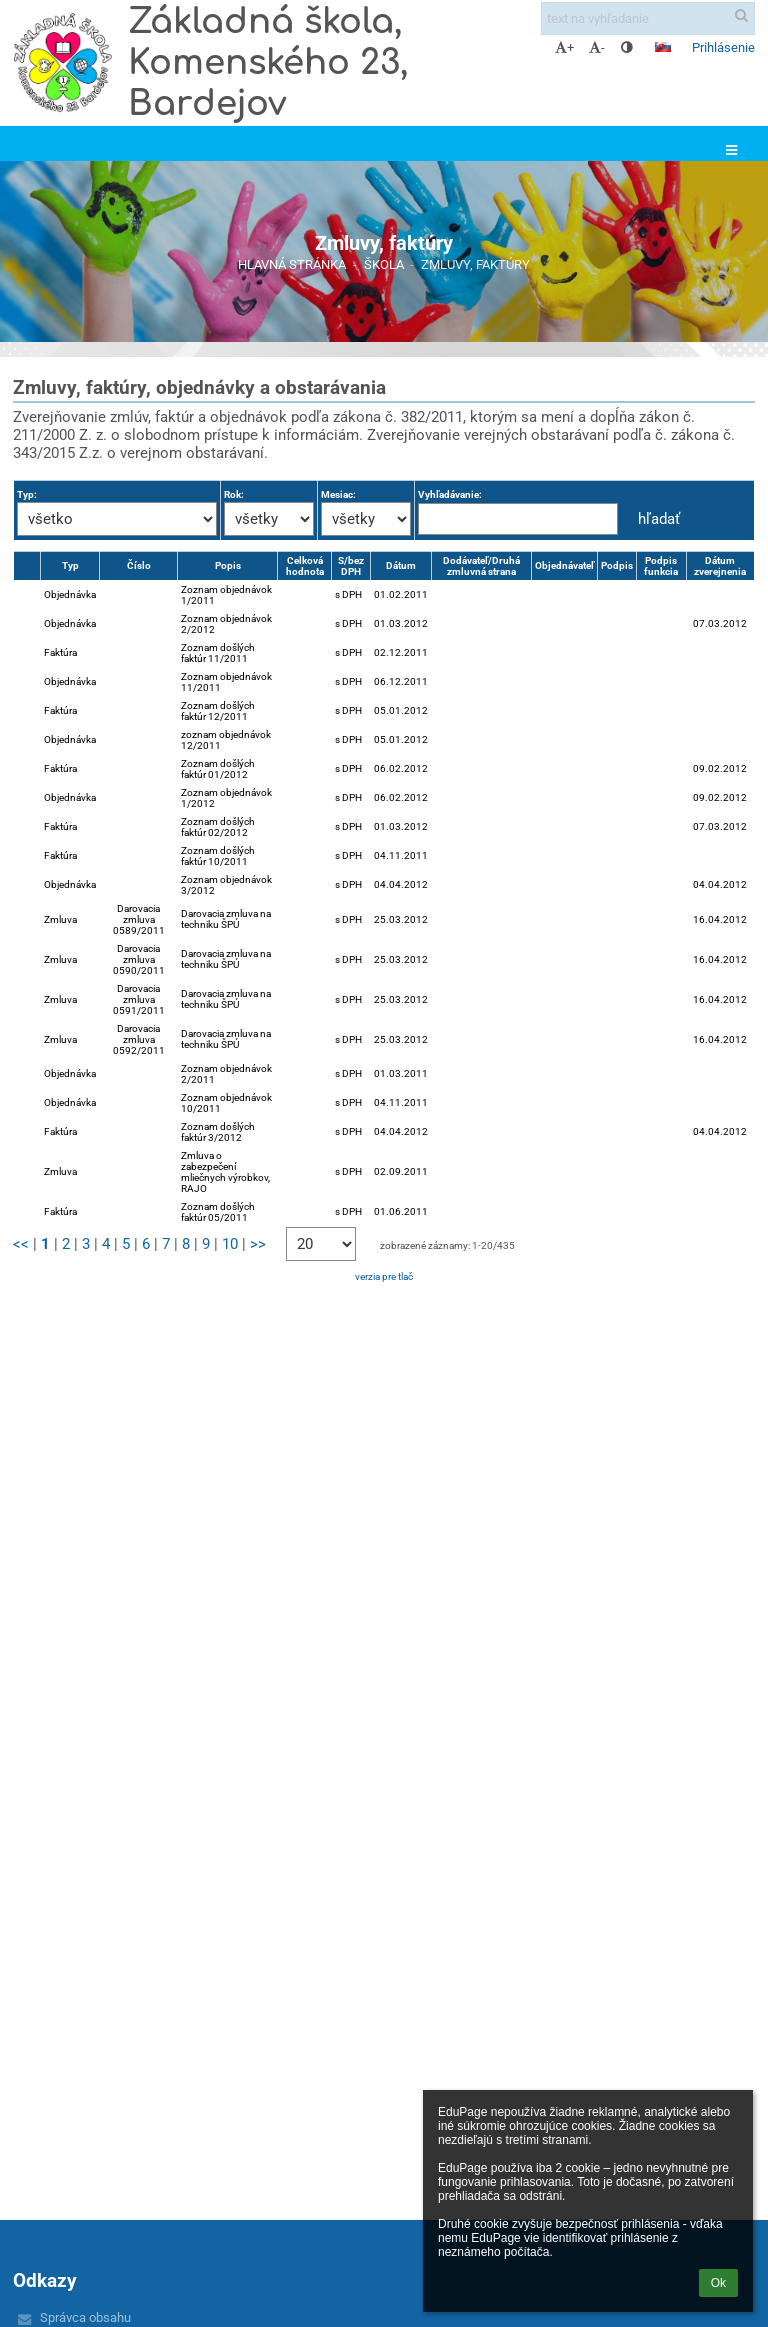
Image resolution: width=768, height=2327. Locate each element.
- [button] (597, 47)
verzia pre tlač (384, 1276)
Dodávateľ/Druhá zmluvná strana (481, 566)
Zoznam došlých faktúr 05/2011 (218, 1212)
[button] (663, 47)
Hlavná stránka (292, 264)
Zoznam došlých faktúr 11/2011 (218, 653)
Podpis (617, 565)
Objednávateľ (564, 565)
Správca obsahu (85, 2317)
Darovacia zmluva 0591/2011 (139, 999)
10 (230, 1244)
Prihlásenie (723, 47)
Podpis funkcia (661, 566)
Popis (228, 565)
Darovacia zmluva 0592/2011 (139, 1039)
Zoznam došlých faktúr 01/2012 (218, 769)
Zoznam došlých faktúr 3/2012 (218, 1132)
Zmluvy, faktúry (475, 264)
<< (21, 1244)
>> (258, 1244)
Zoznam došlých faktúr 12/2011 (218, 711)
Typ (70, 565)
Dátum (401, 565)
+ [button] (564, 47)
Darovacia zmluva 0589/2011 (139, 919)
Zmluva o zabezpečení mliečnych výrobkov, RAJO (225, 1172)
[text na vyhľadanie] (648, 18)
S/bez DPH (351, 566)
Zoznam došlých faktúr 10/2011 (218, 856)
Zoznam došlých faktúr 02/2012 (218, 827)
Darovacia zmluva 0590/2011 (139, 959)
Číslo (139, 565)
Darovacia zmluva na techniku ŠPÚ (226, 919)
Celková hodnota (305, 566)
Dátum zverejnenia (720, 566)
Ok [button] (718, 2283)
